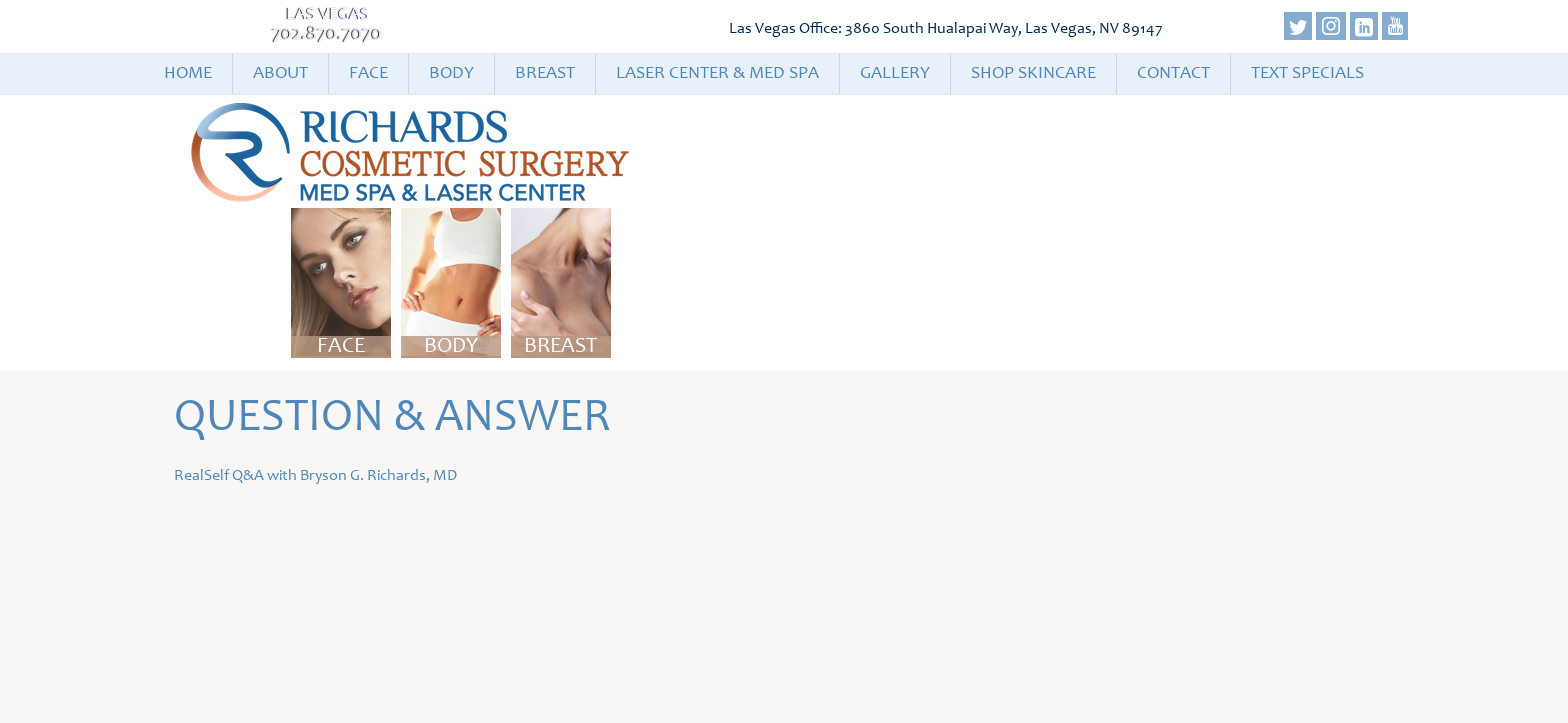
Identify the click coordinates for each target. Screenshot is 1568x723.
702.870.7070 (327, 35)
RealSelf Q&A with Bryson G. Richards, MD (315, 476)
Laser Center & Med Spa (717, 74)
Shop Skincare (1033, 74)
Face (368, 74)
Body (451, 74)
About (280, 74)
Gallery (895, 74)
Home (188, 74)
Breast (545, 74)
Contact (1173, 74)
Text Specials (1307, 74)
